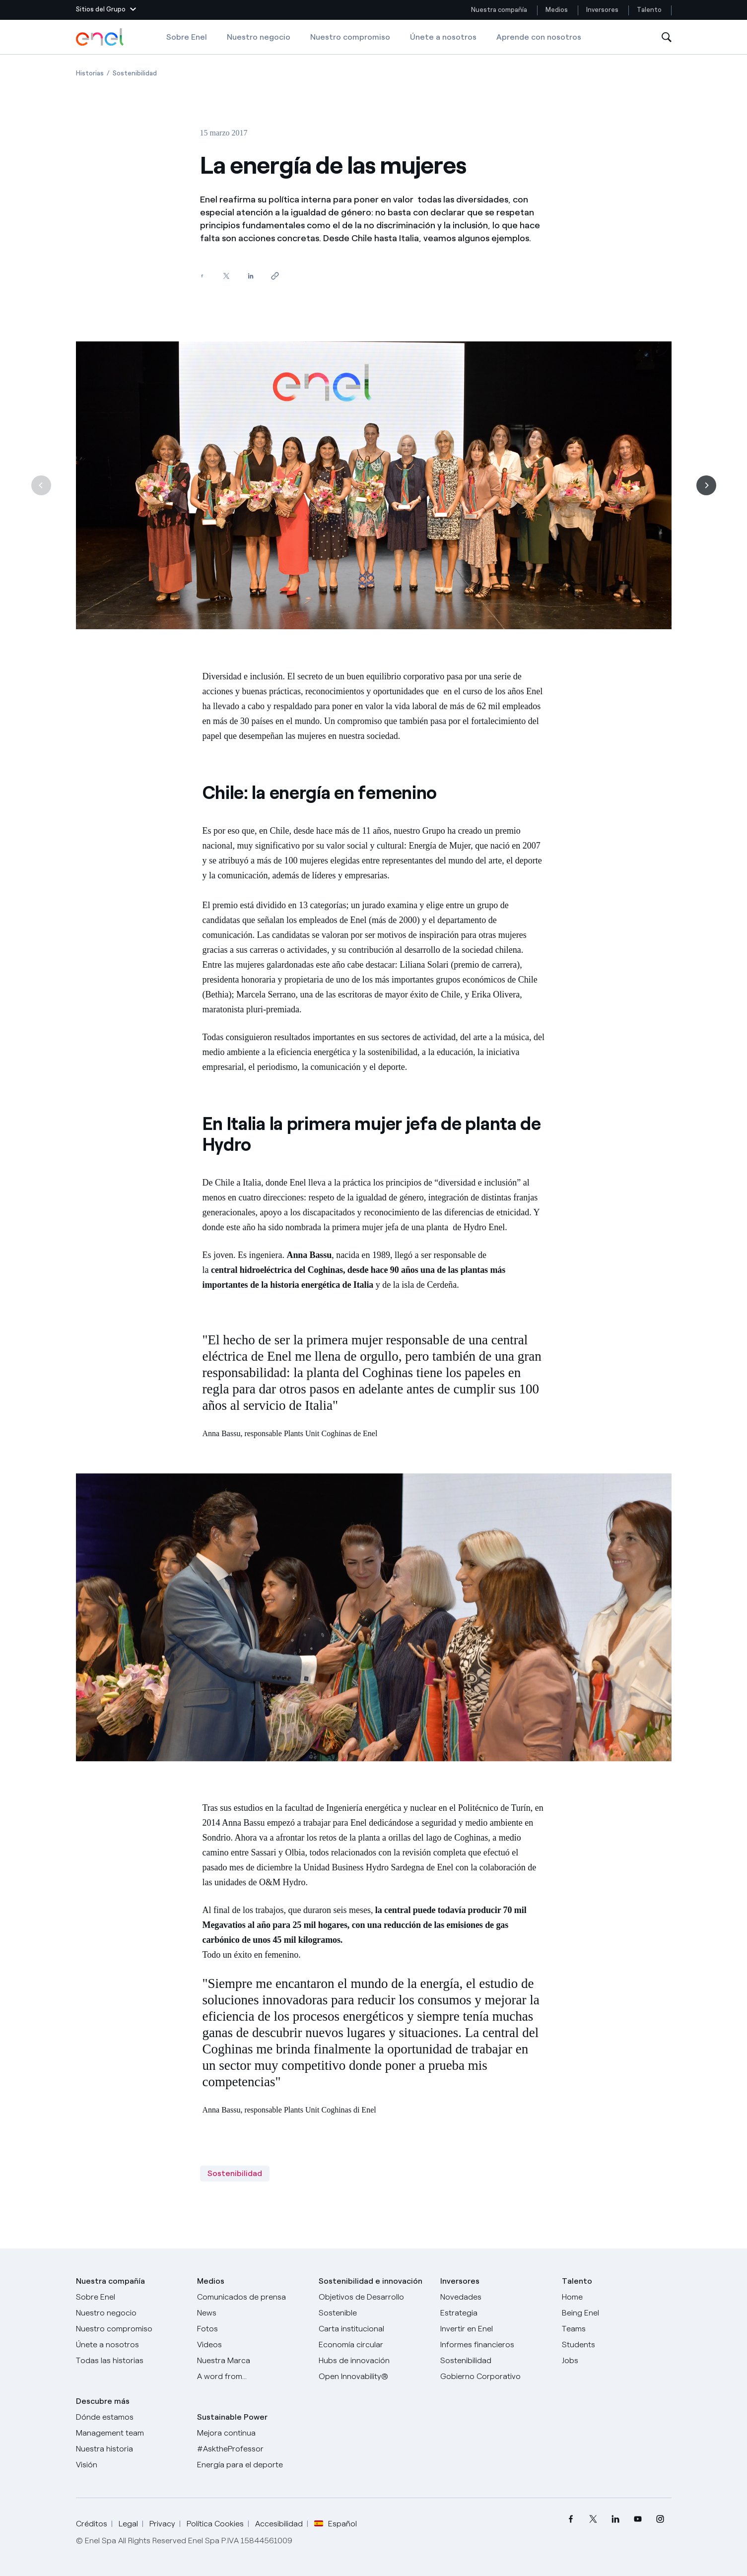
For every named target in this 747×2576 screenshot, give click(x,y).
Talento (650, 9)
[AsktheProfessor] (252, 2449)
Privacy (162, 2523)
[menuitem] (571, 2519)
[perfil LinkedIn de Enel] (616, 2519)
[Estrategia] (495, 2313)
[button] (106, 10)
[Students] (617, 2345)
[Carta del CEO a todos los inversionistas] (252, 2313)
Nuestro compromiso (350, 37)
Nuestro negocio (258, 37)
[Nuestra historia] (131, 2449)
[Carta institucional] (373, 2329)
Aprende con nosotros (538, 37)
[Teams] (617, 2329)
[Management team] (131, 2433)
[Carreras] (617, 2297)
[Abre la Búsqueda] (667, 37)
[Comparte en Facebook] (202, 276)
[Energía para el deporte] (252, 2465)
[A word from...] (252, 2376)
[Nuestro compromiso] (131, 2329)
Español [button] (335, 2524)
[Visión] (131, 2465)
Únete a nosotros (443, 37)
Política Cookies (215, 2523)
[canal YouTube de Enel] (638, 2519)
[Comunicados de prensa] (252, 2297)
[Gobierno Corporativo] (495, 2376)
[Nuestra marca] (252, 2361)
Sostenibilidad (234, 2173)
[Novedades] (495, 2297)
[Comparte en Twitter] (226, 276)
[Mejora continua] (252, 2433)
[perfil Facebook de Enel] (571, 2519)
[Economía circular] (373, 2345)
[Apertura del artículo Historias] (90, 73)
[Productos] (131, 2313)
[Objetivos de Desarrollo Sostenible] (373, 2305)
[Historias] (131, 2361)
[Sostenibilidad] (495, 2361)
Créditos (91, 2523)
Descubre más (103, 2401)
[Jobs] (617, 2361)
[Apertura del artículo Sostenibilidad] (135, 73)
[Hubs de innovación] (373, 2361)
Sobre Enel (186, 37)
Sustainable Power (232, 2417)
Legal (128, 2523)
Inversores (602, 9)
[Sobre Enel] (131, 2297)
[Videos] (252, 2345)
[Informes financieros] (495, 2345)
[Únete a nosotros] (131, 2345)
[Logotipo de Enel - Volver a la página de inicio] (101, 37)
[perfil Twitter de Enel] (593, 2519)
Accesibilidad (279, 2523)
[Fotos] (252, 2329)
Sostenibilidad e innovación (370, 2281)
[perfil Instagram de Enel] (660, 2519)
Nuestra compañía (499, 9)
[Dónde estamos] (131, 2417)
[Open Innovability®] (373, 2376)
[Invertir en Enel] (495, 2329)
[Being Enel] (617, 2313)
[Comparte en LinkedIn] (251, 276)
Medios (556, 9)
